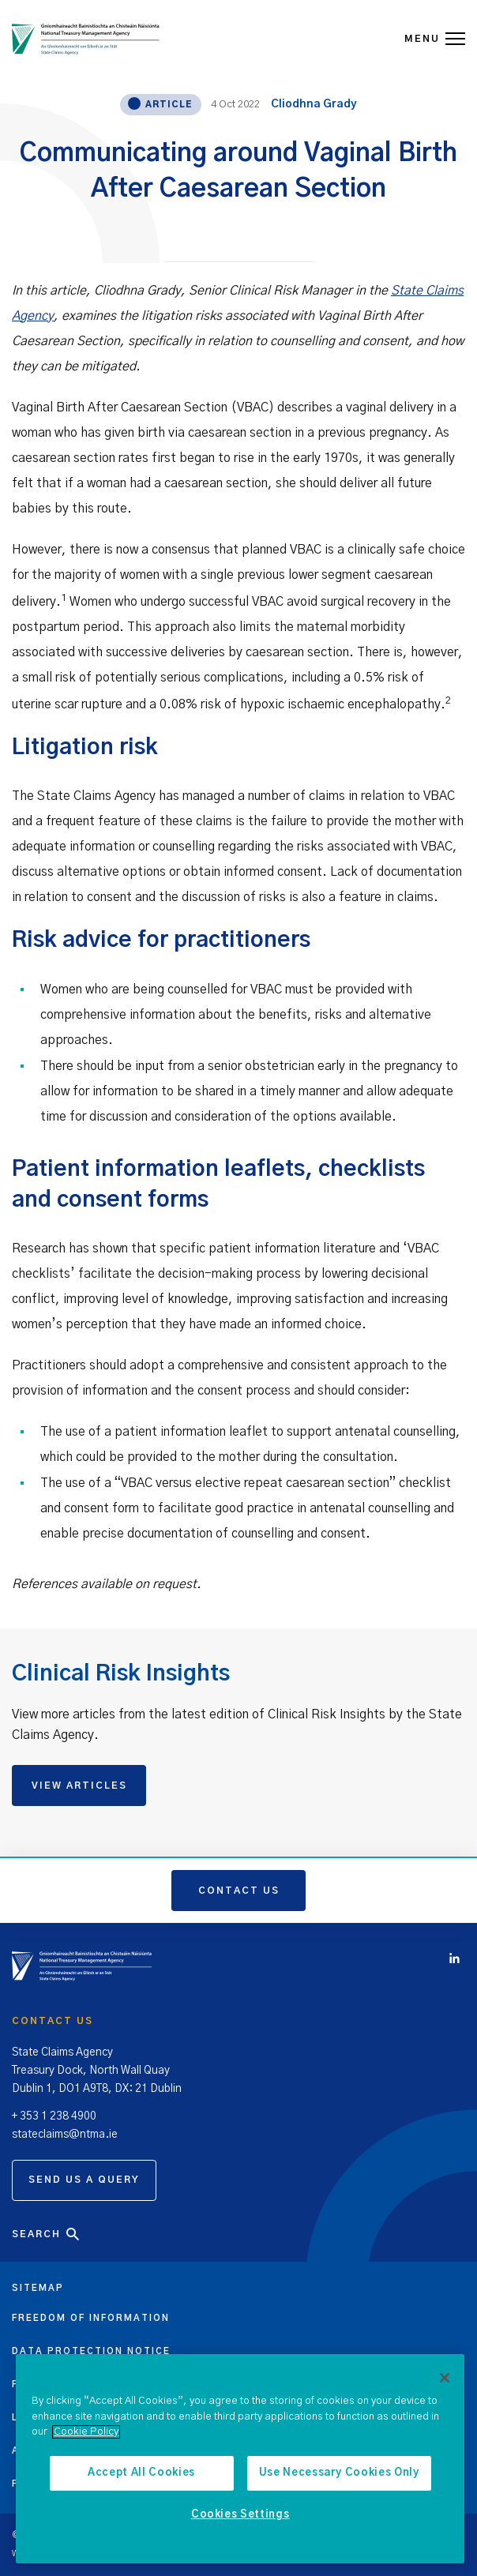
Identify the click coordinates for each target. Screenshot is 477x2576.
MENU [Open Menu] (434, 39)
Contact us (239, 1890)
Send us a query (84, 2179)
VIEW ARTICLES (79, 1785)
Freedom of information (91, 2318)
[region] (240, 2458)
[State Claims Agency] (86, 39)
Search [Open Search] (46, 2234)
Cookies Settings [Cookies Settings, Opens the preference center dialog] (240, 2515)
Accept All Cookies (141, 2473)
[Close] (444, 2377)
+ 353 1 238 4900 (54, 2116)
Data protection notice (91, 2351)
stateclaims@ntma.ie (65, 2134)
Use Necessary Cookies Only (339, 2473)
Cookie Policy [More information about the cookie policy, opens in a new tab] (86, 2432)
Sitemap (38, 2288)
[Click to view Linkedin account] (457, 1960)
